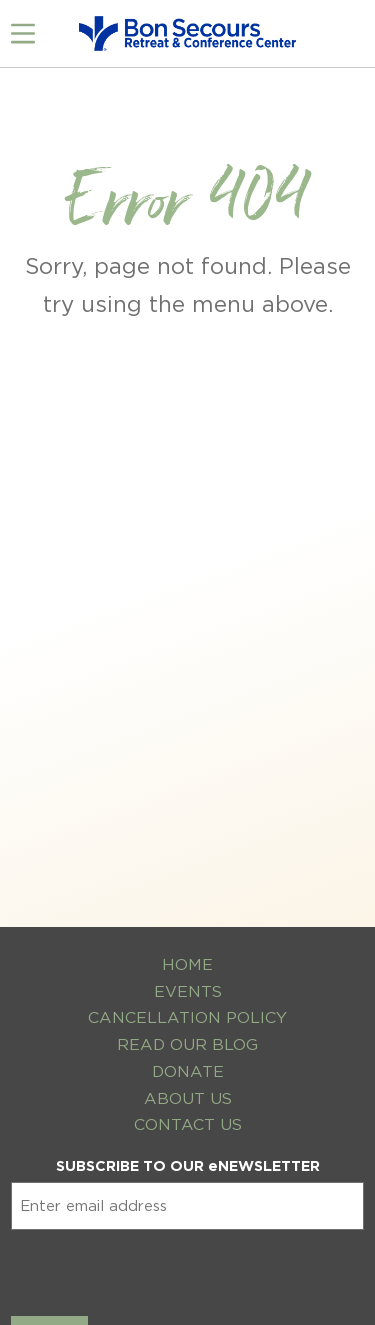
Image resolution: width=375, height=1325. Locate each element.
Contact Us (188, 1124)
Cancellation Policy (187, 1017)
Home (187, 964)
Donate (188, 1071)
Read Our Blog (187, 1044)
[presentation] (163, 1269)
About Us (188, 1098)
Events (188, 991)
